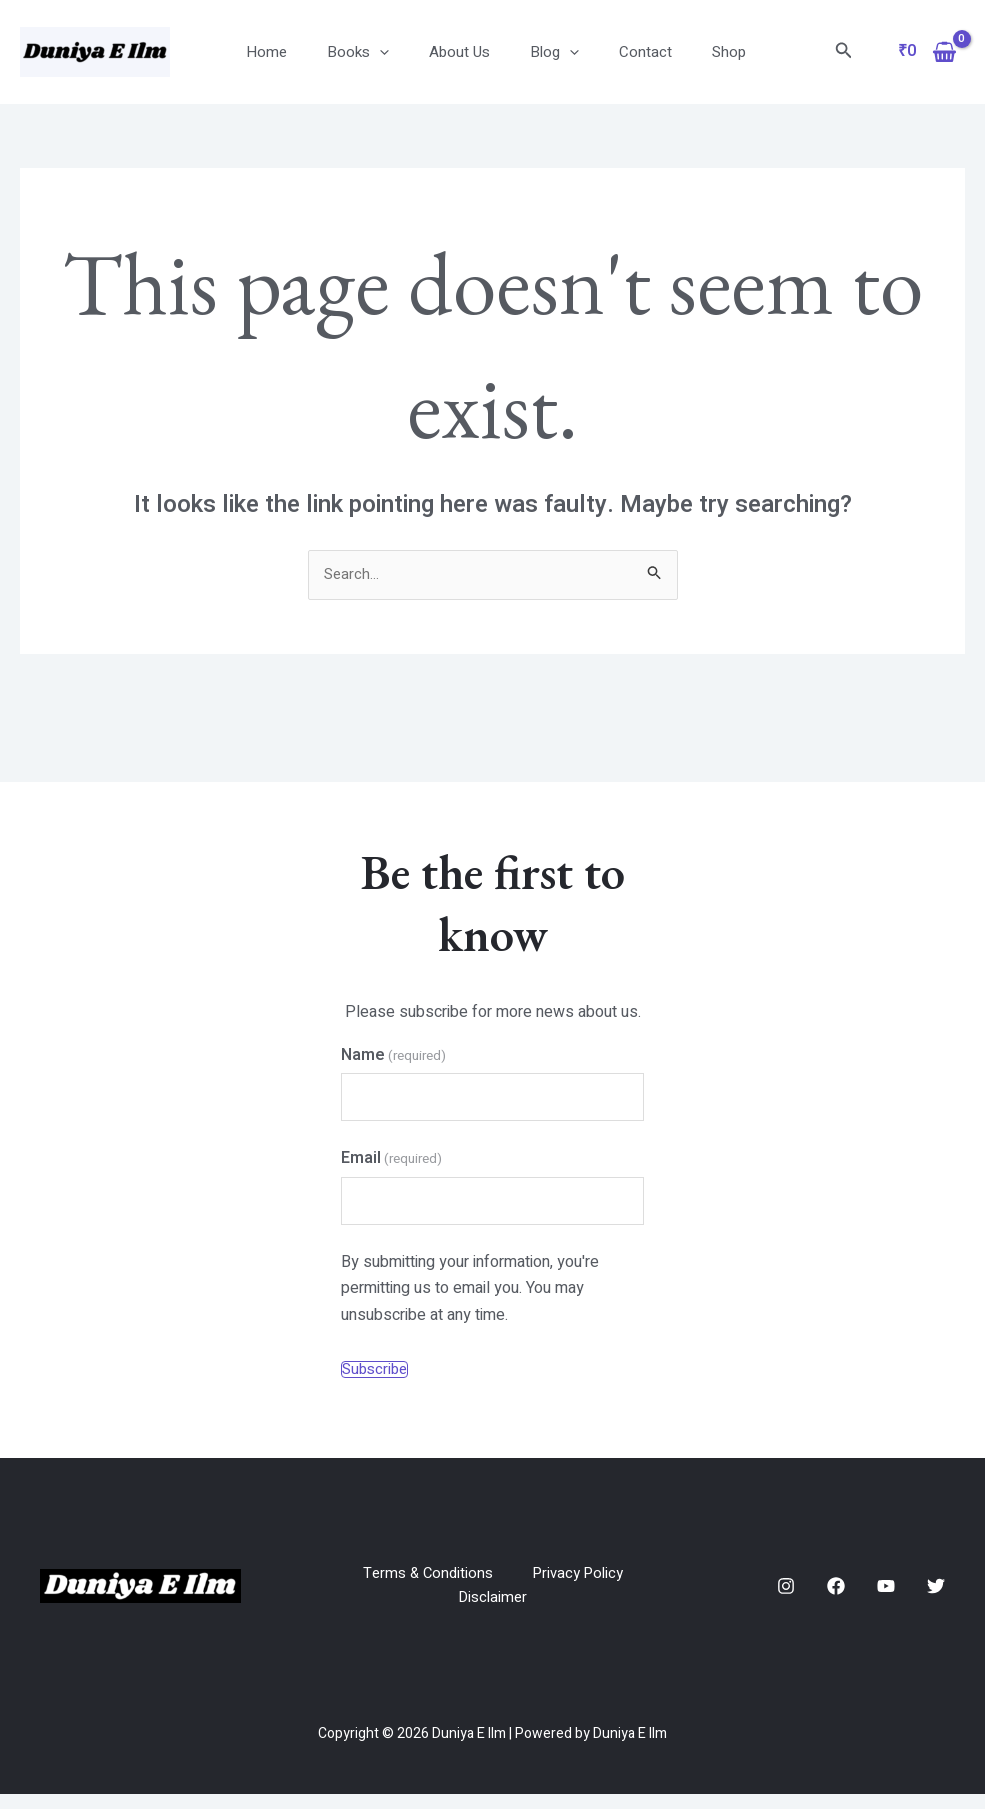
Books (370, 52)
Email (391, 1165)
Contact (627, 52)
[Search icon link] (844, 52)
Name (393, 1057)
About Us (461, 52)
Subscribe (374, 1380)
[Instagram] (786, 1599)
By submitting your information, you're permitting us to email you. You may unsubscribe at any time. (470, 1298)
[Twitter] (936, 1599)
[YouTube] (886, 1599)
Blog (546, 52)
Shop (701, 52)
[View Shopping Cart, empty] (927, 52)
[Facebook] (836, 1599)
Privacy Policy (581, 1585)
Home (288, 52)
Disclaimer (492, 1612)
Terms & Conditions (424, 1585)
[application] (391, 52)
